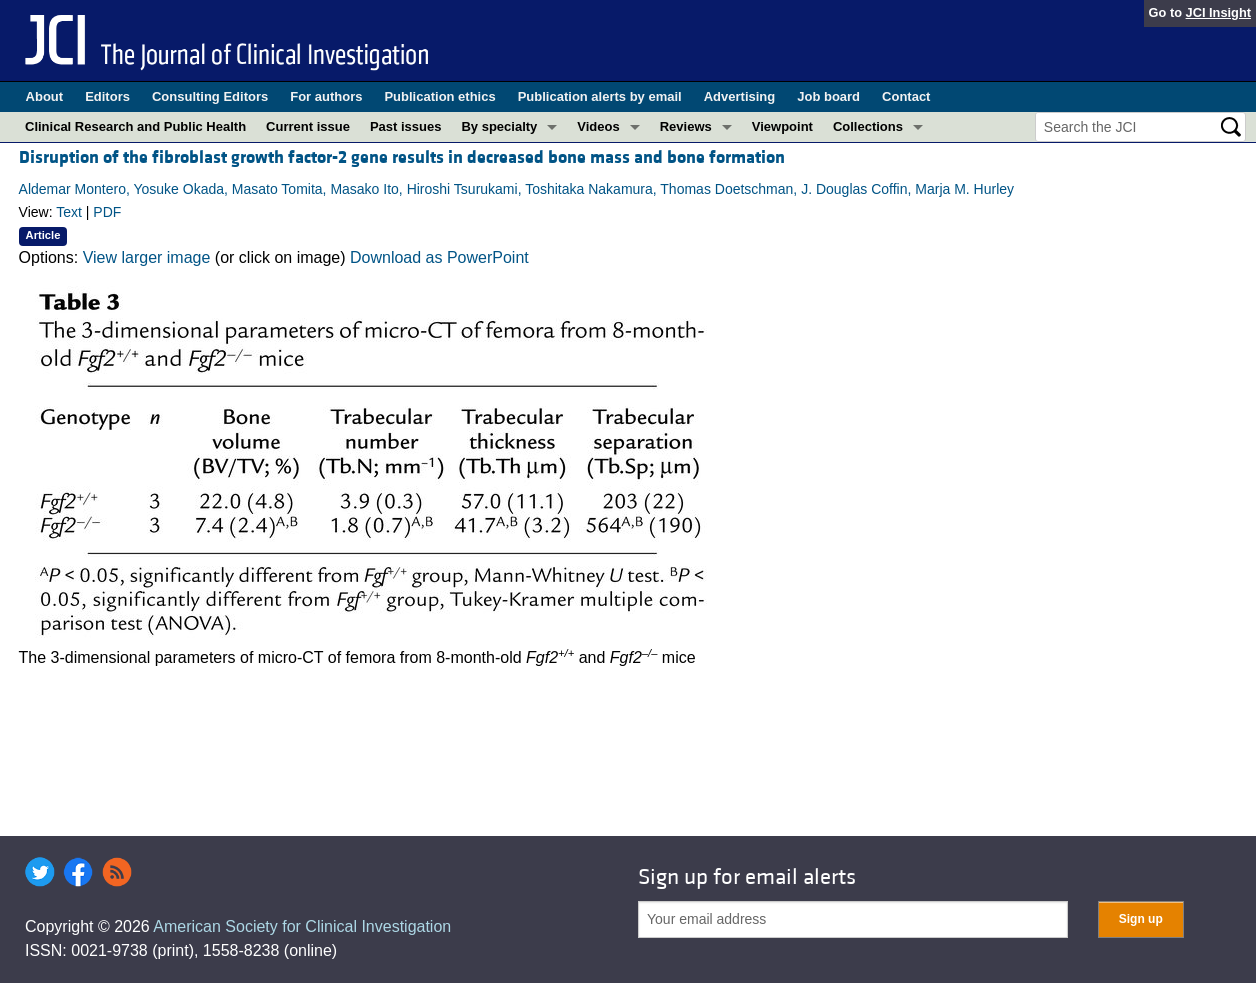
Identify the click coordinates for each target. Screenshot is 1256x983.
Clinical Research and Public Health (135, 126)
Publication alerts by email (600, 96)
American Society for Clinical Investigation (302, 926)
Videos (598, 126)
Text (69, 212)
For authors (326, 96)
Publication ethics (439, 96)
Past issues (406, 126)
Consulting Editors (210, 96)
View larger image (147, 257)
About (45, 96)
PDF (107, 212)
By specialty (499, 126)
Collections (868, 126)
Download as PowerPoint (439, 257)
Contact (906, 96)
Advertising (740, 96)
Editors (107, 96)
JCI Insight (1218, 12)
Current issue (308, 126)
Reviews (686, 126)
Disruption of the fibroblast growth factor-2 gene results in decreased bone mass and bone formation (402, 157)
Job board (828, 96)
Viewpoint (782, 126)
